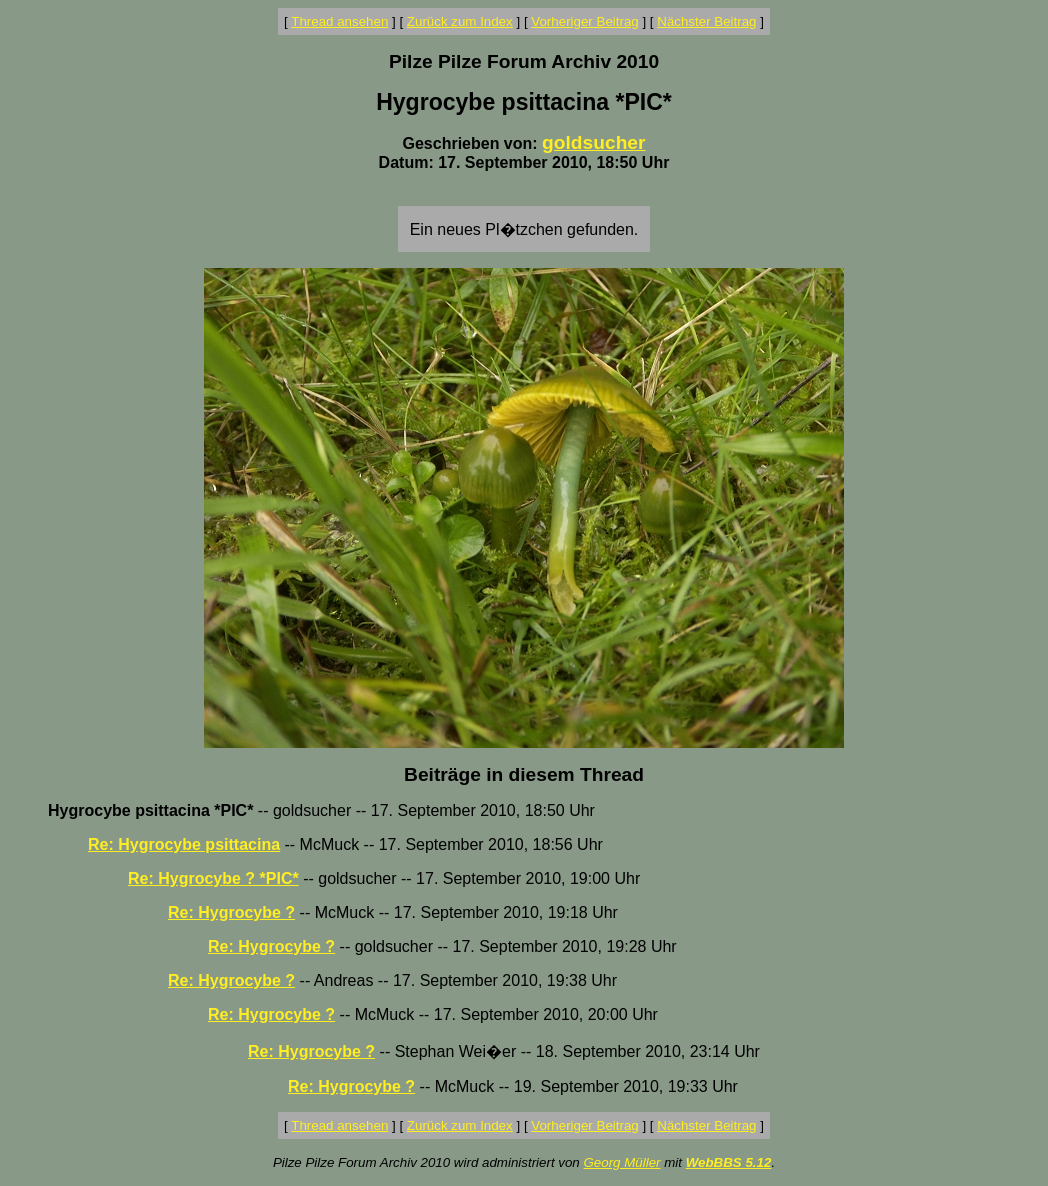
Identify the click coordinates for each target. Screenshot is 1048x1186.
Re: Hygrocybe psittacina (184, 844)
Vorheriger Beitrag (584, 21)
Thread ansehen (339, 21)
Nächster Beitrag (706, 21)
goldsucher (593, 142)
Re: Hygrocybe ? (231, 912)
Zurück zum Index (460, 21)
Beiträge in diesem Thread (524, 774)
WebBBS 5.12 (729, 1162)
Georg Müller (621, 1162)
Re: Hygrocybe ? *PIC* (213, 878)
